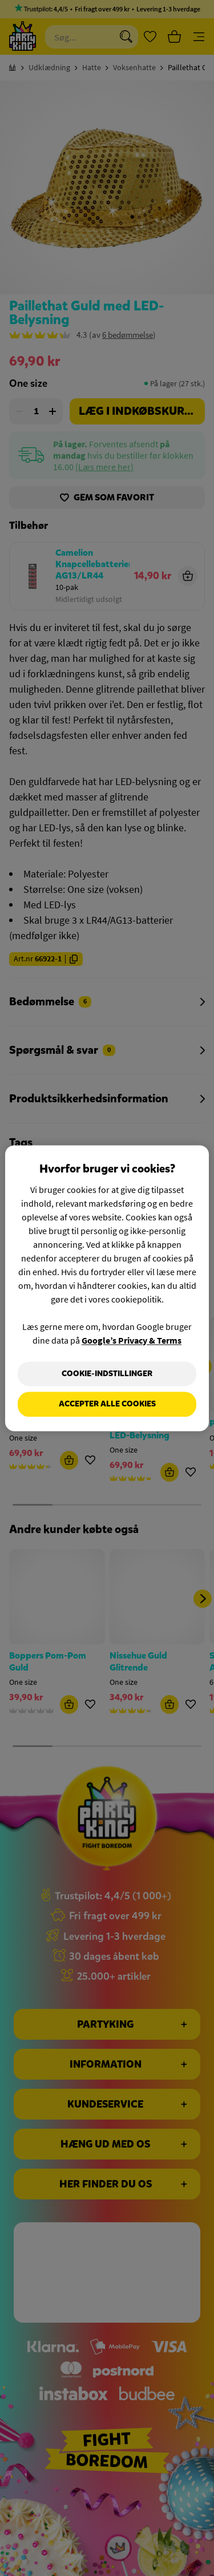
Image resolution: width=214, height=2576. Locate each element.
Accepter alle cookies (107, 1404)
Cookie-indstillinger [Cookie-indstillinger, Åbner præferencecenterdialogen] (107, 1373)
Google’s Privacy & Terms (131, 1340)
